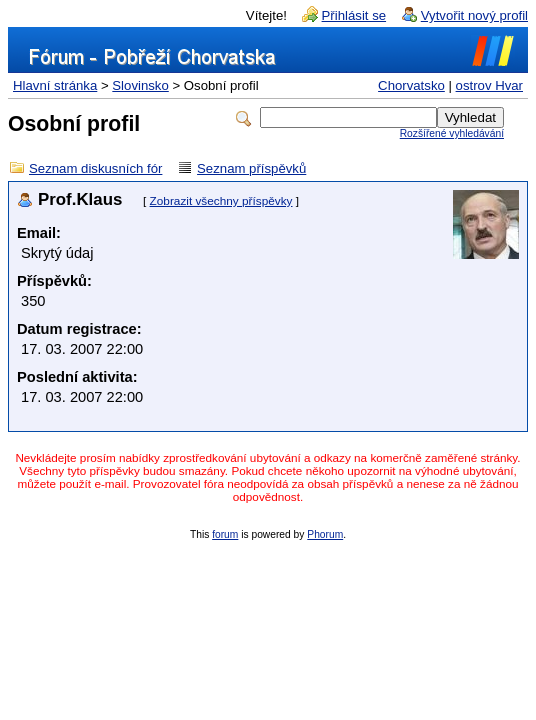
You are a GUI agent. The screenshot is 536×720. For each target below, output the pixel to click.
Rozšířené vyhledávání (452, 133)
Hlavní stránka (55, 85)
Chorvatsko (411, 85)
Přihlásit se (354, 15)
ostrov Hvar (489, 85)
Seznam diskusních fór (95, 168)
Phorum (325, 534)
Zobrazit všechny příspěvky (221, 201)
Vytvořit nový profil (474, 15)
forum (225, 534)
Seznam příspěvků (251, 168)
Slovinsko (140, 85)
